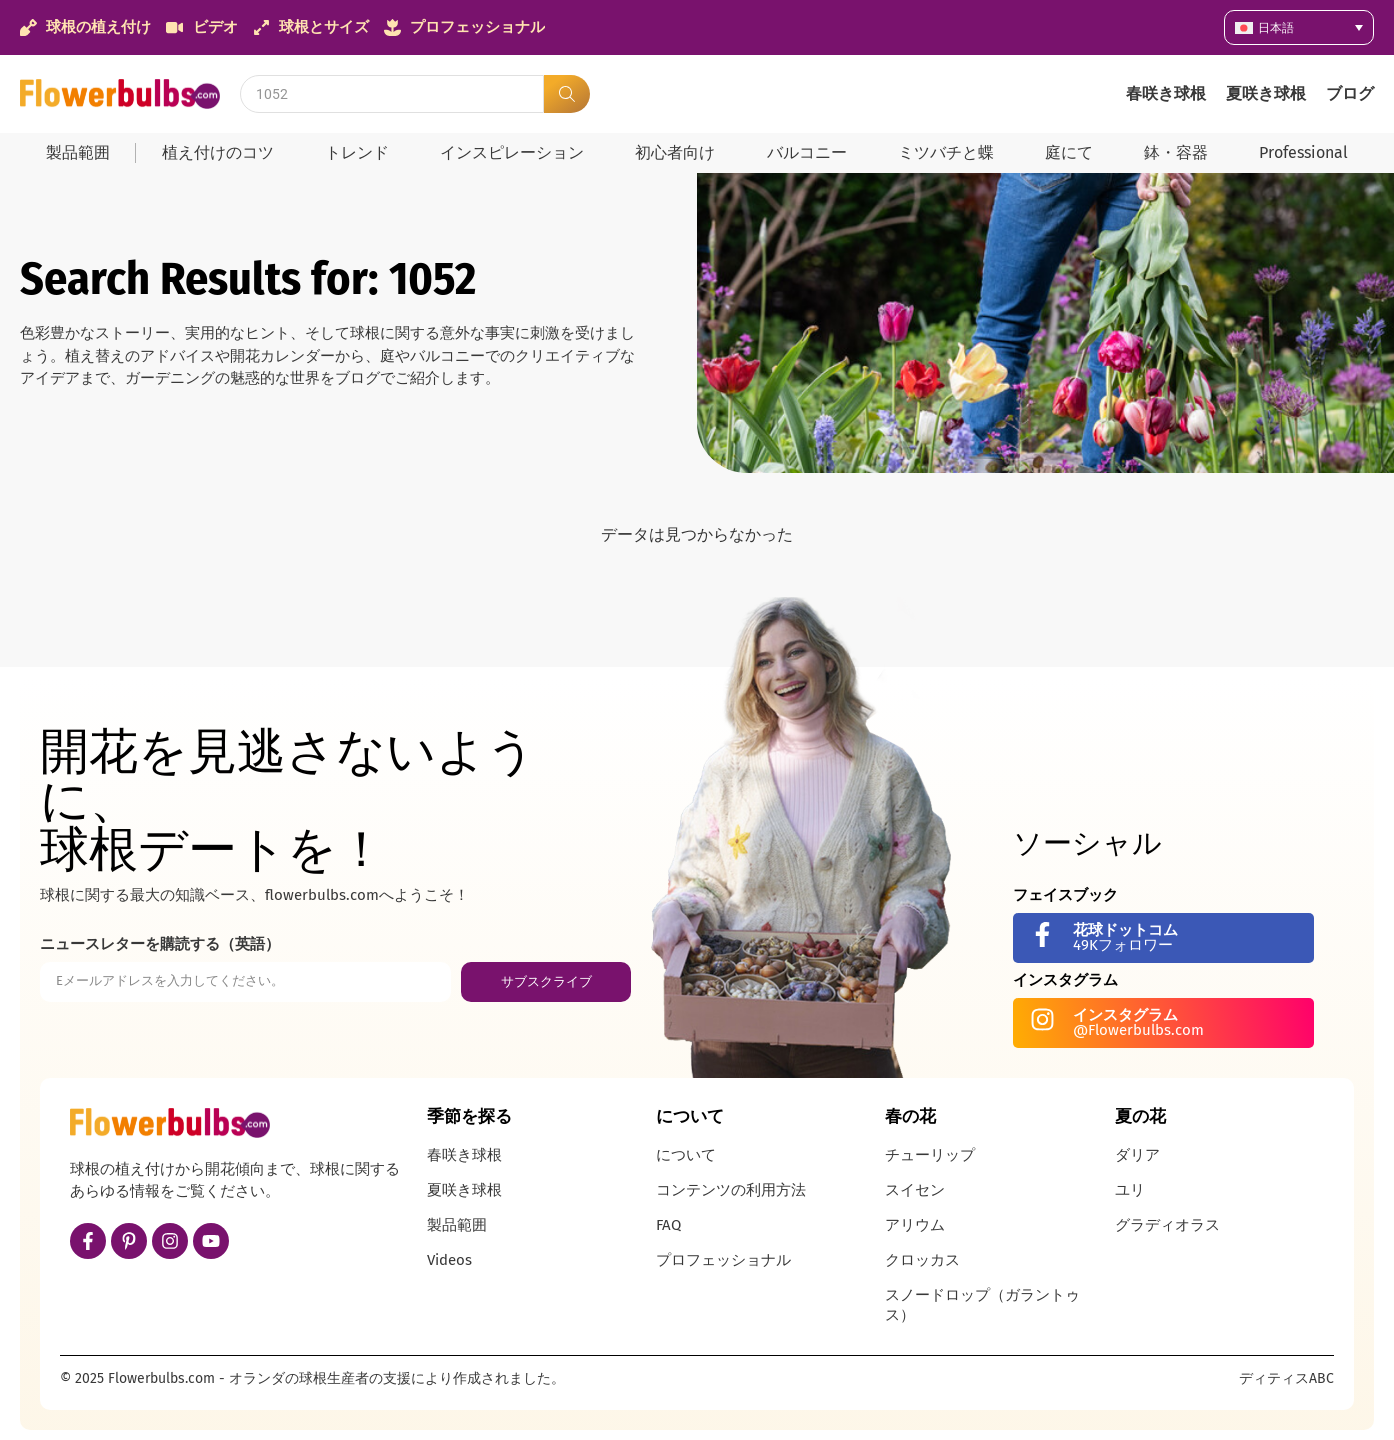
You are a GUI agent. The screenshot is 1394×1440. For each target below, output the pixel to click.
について (686, 1155)
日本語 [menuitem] (1276, 28)
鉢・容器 (1176, 152)
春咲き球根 (1166, 93)
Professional (1303, 152)
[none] (1299, 27)
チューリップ (930, 1155)
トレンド (357, 152)
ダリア (1137, 1155)
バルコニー (807, 152)
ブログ (1350, 93)
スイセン (915, 1190)
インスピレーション (512, 152)
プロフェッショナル (723, 1260)
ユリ (1130, 1190)
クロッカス (922, 1260)
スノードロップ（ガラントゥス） (982, 1305)
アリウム (915, 1225)
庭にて (1069, 152)
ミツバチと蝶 (946, 152)
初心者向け (675, 152)
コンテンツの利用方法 (731, 1190)
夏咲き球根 (1266, 93)
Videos (449, 1260)
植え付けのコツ (218, 152)
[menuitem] (1299, 27)
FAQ (668, 1225)
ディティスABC (1286, 1378)
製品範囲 (78, 152)
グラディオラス (1167, 1225)
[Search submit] (567, 94)
